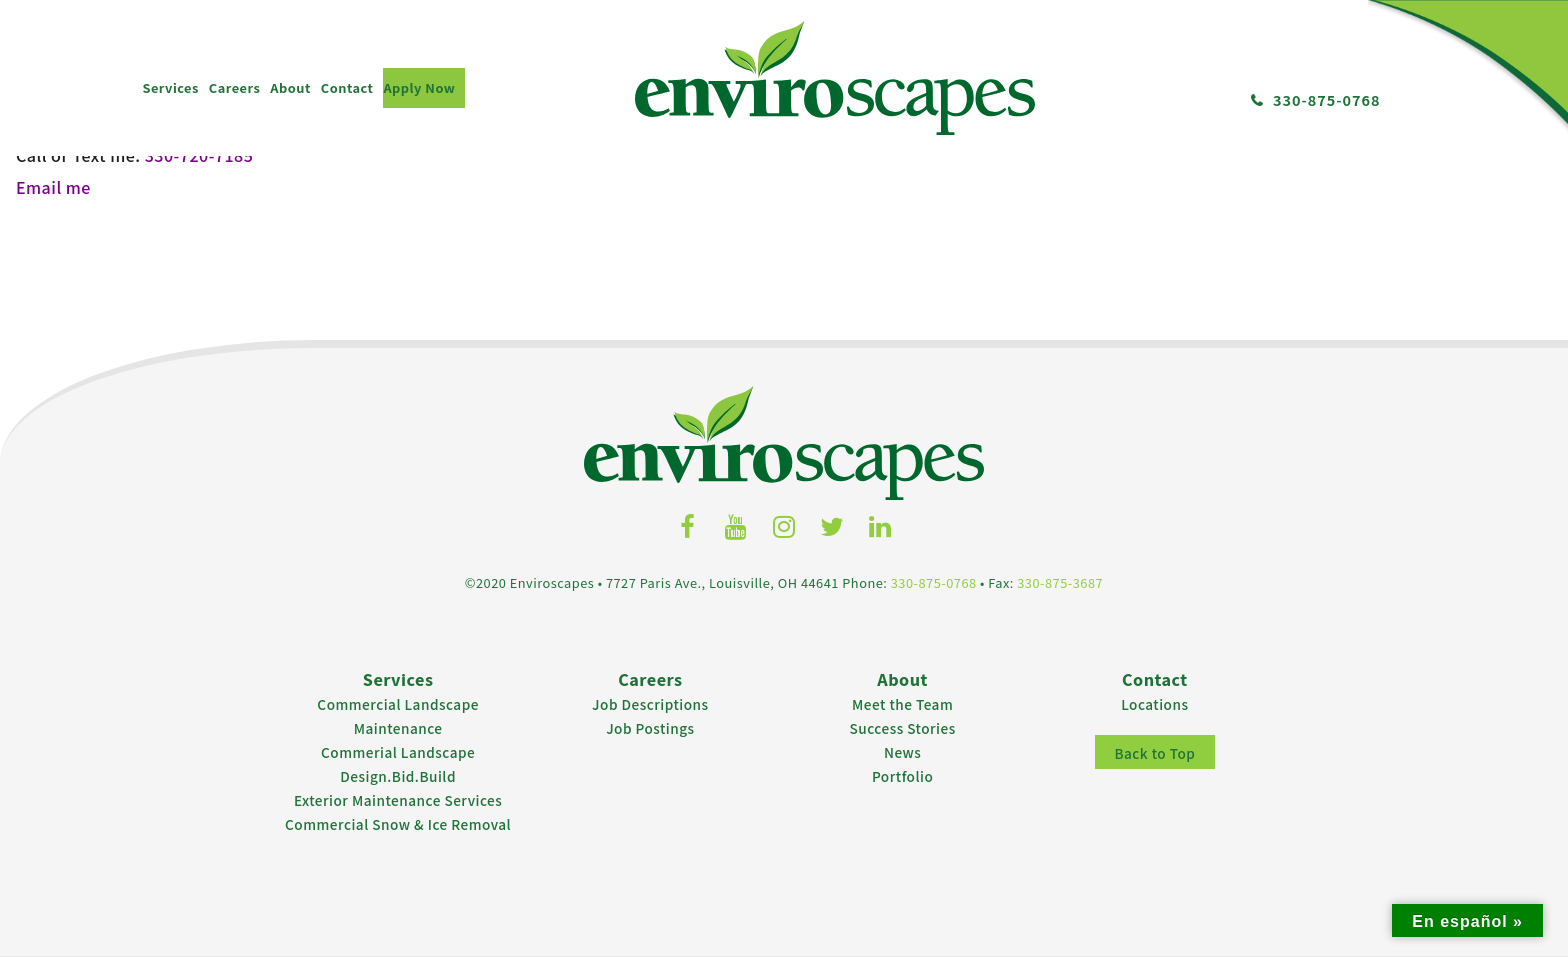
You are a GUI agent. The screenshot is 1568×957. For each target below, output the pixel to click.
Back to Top (1154, 750)
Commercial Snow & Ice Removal (398, 821)
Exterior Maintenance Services (398, 797)
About (290, 87)
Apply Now (419, 87)
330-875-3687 (1060, 579)
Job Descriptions (650, 701)
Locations (1154, 701)
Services (170, 87)
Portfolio (902, 773)
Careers (234, 87)
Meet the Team (902, 701)
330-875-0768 (1327, 99)
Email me (52, 186)
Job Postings (650, 725)
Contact (347, 87)
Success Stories (903, 725)
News (902, 749)
